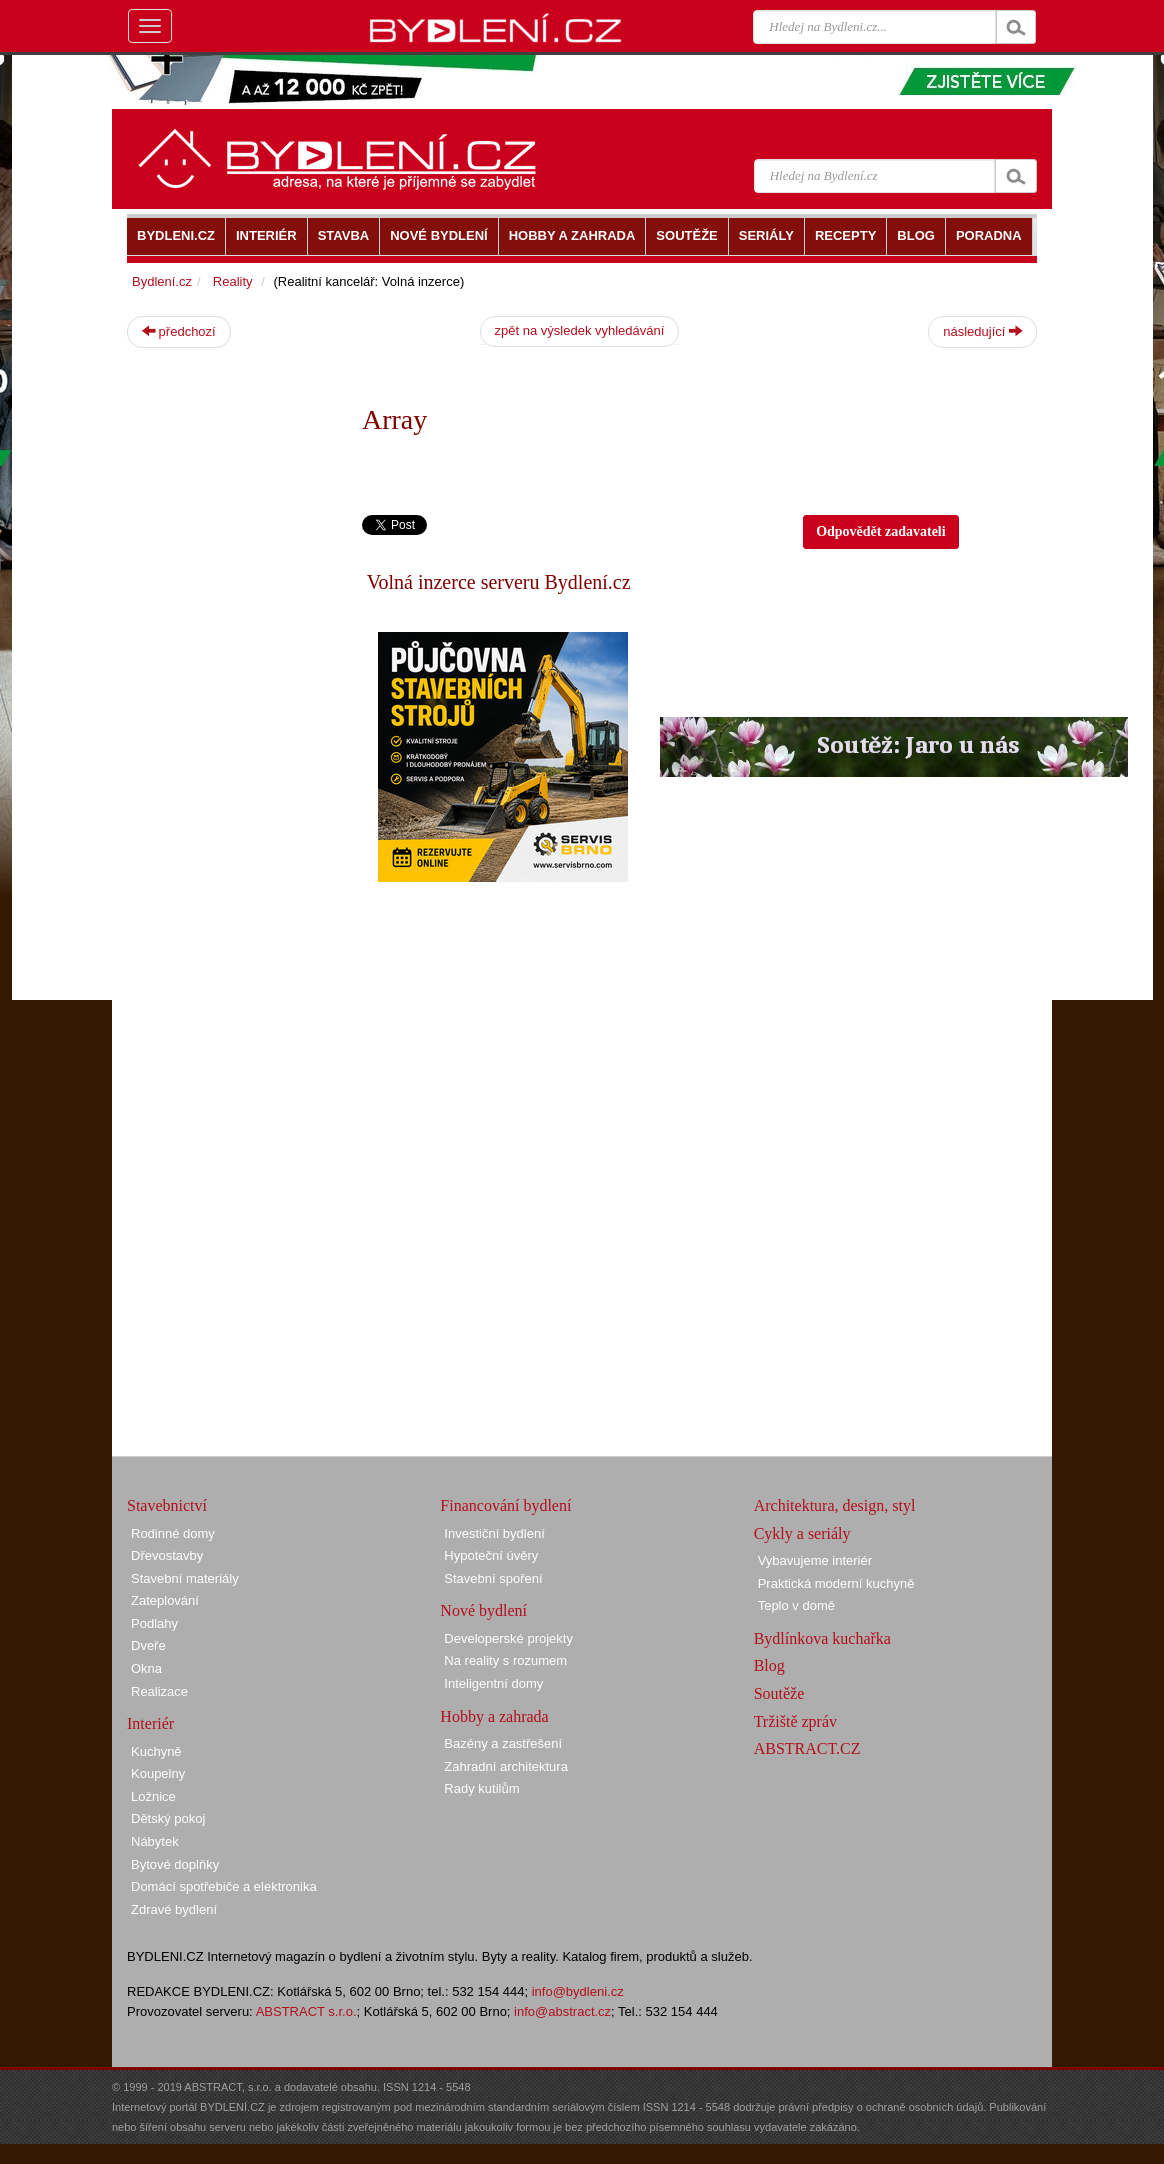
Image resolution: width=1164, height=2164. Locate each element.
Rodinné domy (173, 1533)
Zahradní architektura (506, 1766)
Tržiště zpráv (795, 1721)
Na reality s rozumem (505, 1660)
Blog (769, 1665)
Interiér (150, 1723)
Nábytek (155, 1841)
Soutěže (779, 1693)
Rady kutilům (481, 1788)
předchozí (179, 331)
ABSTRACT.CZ (807, 1748)
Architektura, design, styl (835, 1505)
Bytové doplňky (175, 1864)
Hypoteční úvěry (491, 1555)
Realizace (159, 1691)
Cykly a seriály (802, 1533)
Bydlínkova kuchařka (822, 1638)
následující (982, 331)
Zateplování (165, 1600)
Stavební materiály (185, 1578)
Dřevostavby (167, 1555)
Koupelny (158, 1773)
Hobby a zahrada (494, 1716)
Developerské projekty (508, 1638)
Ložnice (153, 1796)
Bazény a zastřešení (503, 1743)
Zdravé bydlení (174, 1909)
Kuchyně (156, 1751)
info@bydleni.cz (578, 1991)
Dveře (148, 1645)
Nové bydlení (483, 1610)
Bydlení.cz (162, 281)
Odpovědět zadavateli (881, 531)
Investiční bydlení (494, 1533)
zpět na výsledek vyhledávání (580, 330)
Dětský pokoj (168, 1818)
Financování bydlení (505, 1505)
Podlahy (154, 1623)
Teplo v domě (796, 1605)
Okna (146, 1668)
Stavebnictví (167, 1505)
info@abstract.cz (562, 2011)
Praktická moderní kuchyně (836, 1583)
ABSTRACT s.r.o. (306, 2011)
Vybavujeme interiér (815, 1560)
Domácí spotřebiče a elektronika (224, 1886)
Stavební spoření (493, 1578)
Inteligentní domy (493, 1683)
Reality (233, 281)
